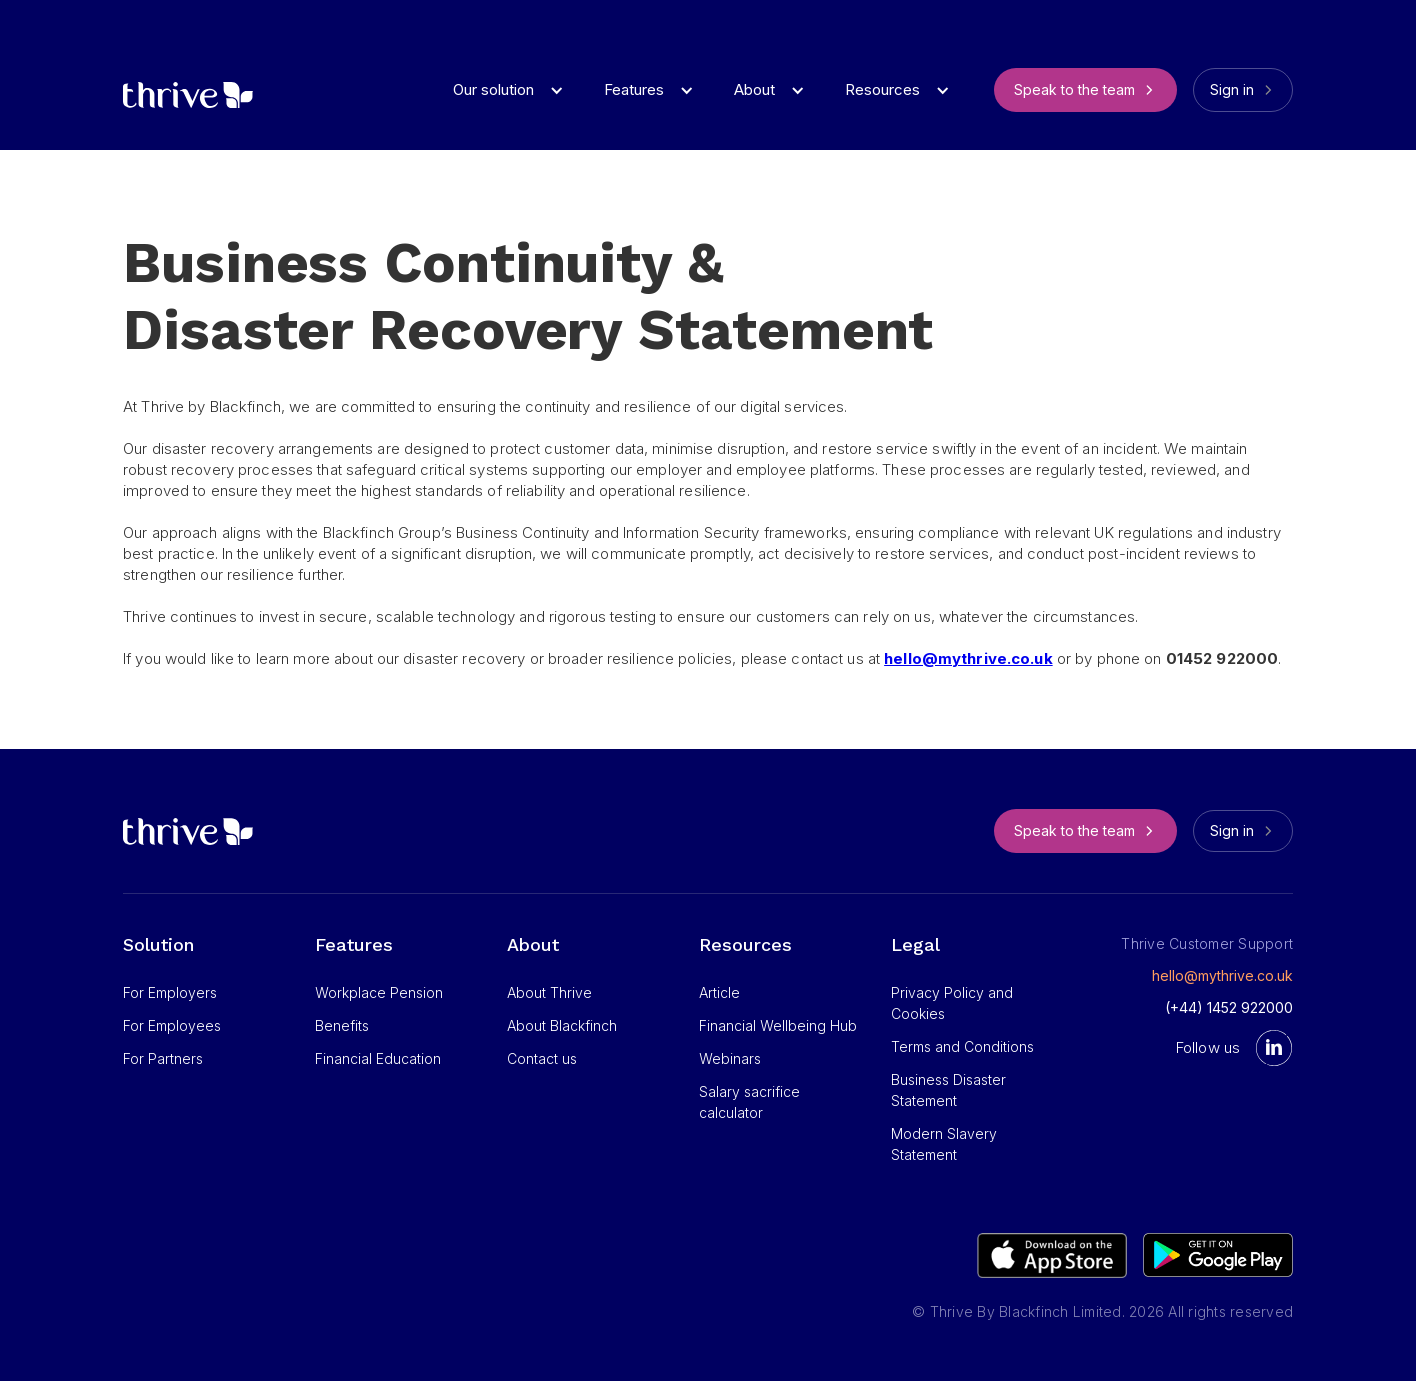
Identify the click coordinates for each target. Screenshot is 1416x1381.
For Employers (170, 992)
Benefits (342, 1025)
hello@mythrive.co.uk (1222, 975)
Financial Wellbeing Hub (778, 1025)
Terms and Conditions (962, 1046)
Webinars (730, 1058)
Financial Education (378, 1058)
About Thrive (549, 992)
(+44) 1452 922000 (1229, 1007)
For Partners (163, 1058)
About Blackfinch (562, 1025)
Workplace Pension (379, 992)
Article (719, 992)
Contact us (542, 1058)
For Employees (172, 1025)
